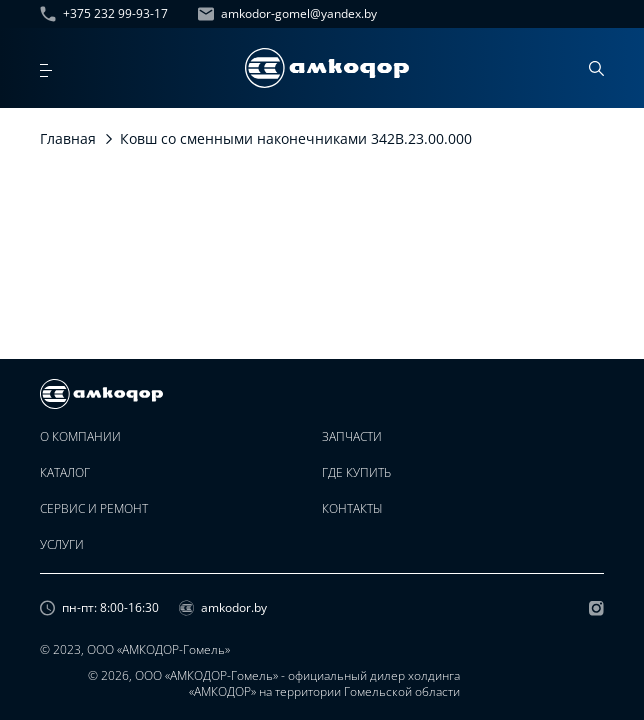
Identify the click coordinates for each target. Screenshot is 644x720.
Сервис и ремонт (94, 509)
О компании (80, 437)
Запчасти (352, 437)
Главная (68, 138)
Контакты (352, 509)
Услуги (62, 545)
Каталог (65, 473)
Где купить (356, 473)
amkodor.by (223, 608)
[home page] (327, 68)
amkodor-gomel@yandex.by (287, 14)
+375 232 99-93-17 (104, 14)
